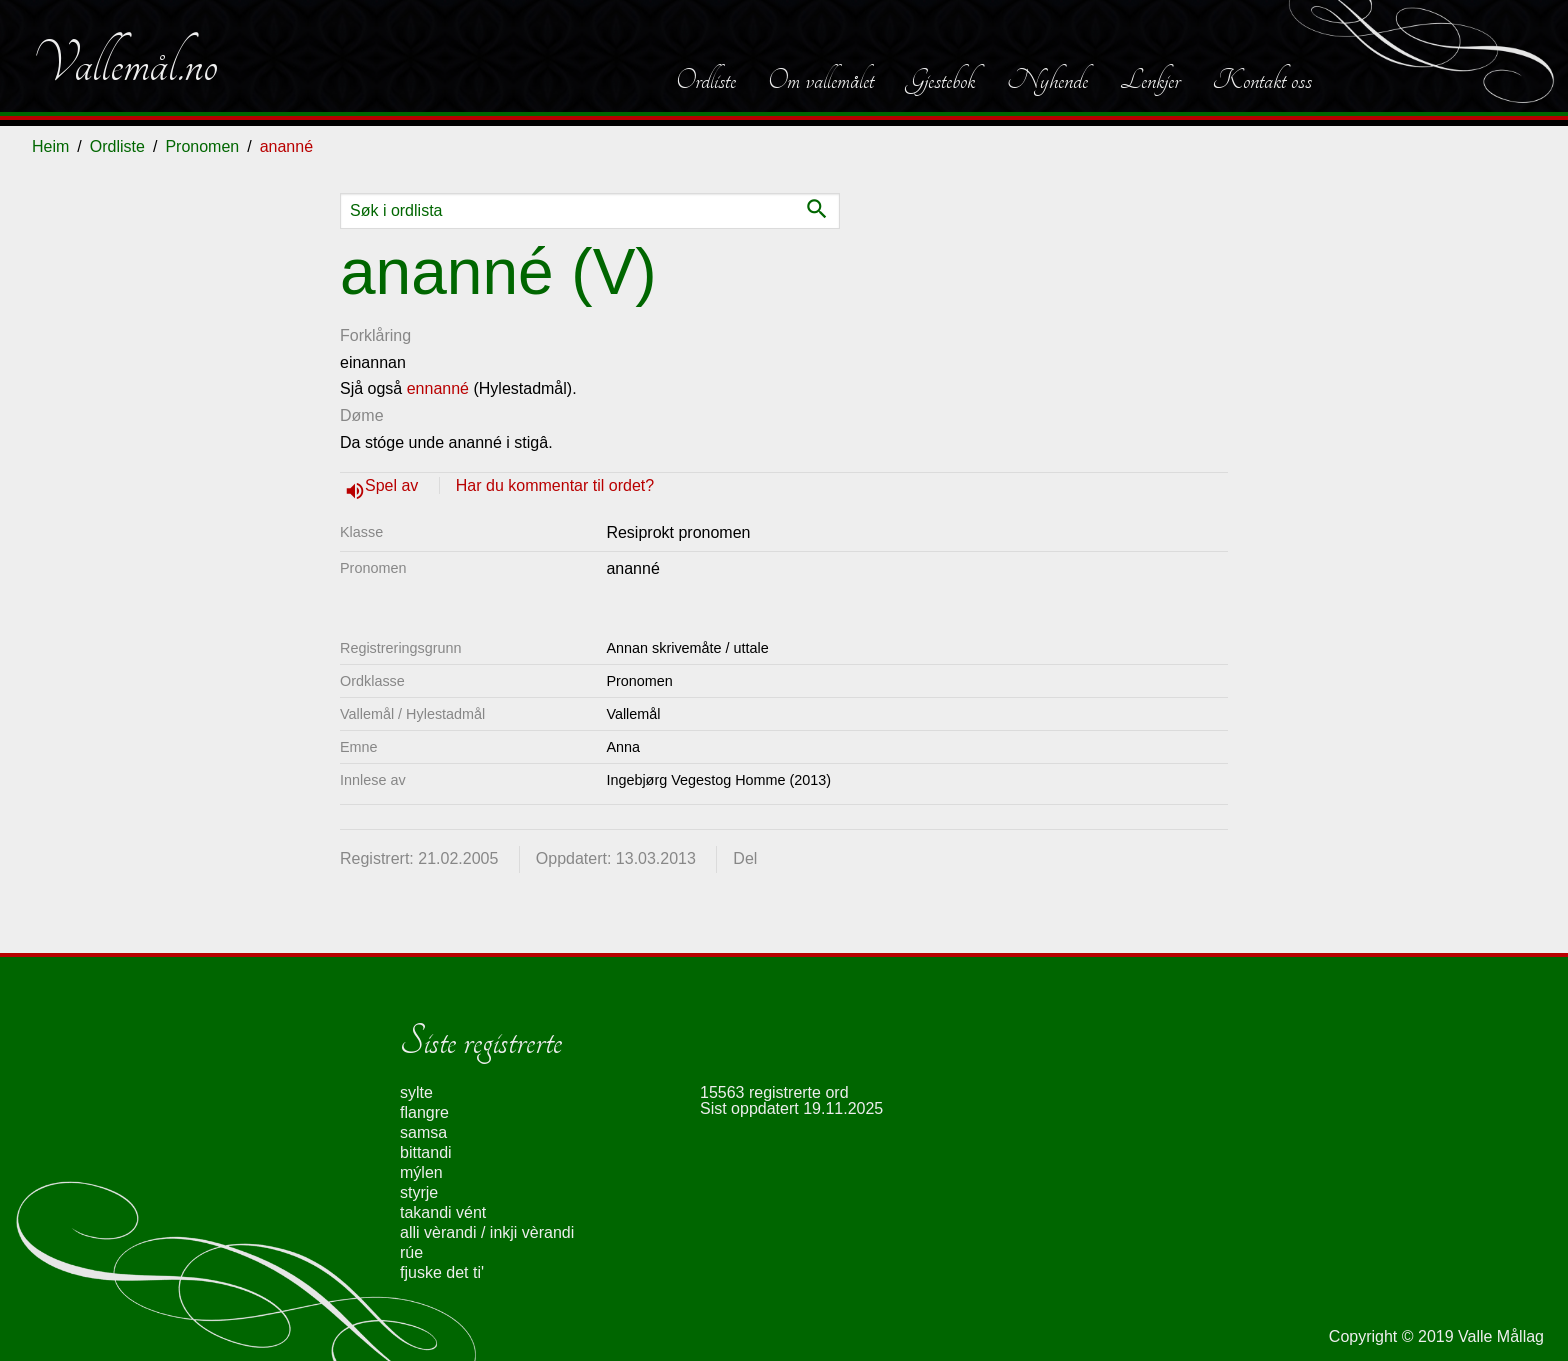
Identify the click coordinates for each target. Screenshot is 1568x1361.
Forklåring (375, 335)
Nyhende (1047, 80)
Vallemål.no (125, 64)
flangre (424, 1112)
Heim (50, 146)
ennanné (438, 388)
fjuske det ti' (442, 1272)
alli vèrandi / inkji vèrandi (487, 1232)
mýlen (421, 1172)
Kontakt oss (1262, 80)
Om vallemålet (821, 80)
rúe (411, 1252)
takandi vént (443, 1212)
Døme (362, 415)
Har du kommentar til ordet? (555, 485)
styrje (419, 1192)
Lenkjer (1150, 80)
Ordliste (706, 80)
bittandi (426, 1152)
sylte (416, 1092)
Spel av (394, 485)
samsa (423, 1132)
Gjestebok (940, 80)
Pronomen (202, 146)
